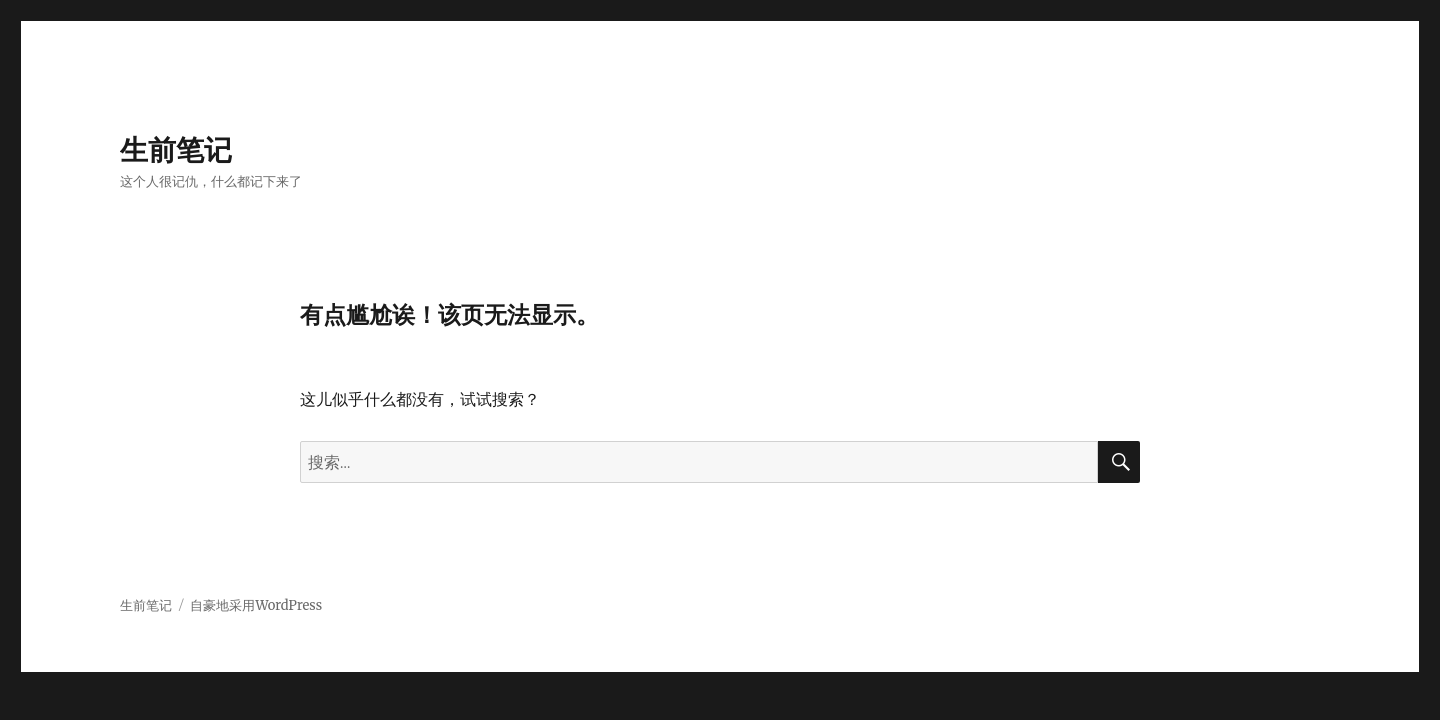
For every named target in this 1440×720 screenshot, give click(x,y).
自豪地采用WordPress (256, 605)
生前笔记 (176, 150)
